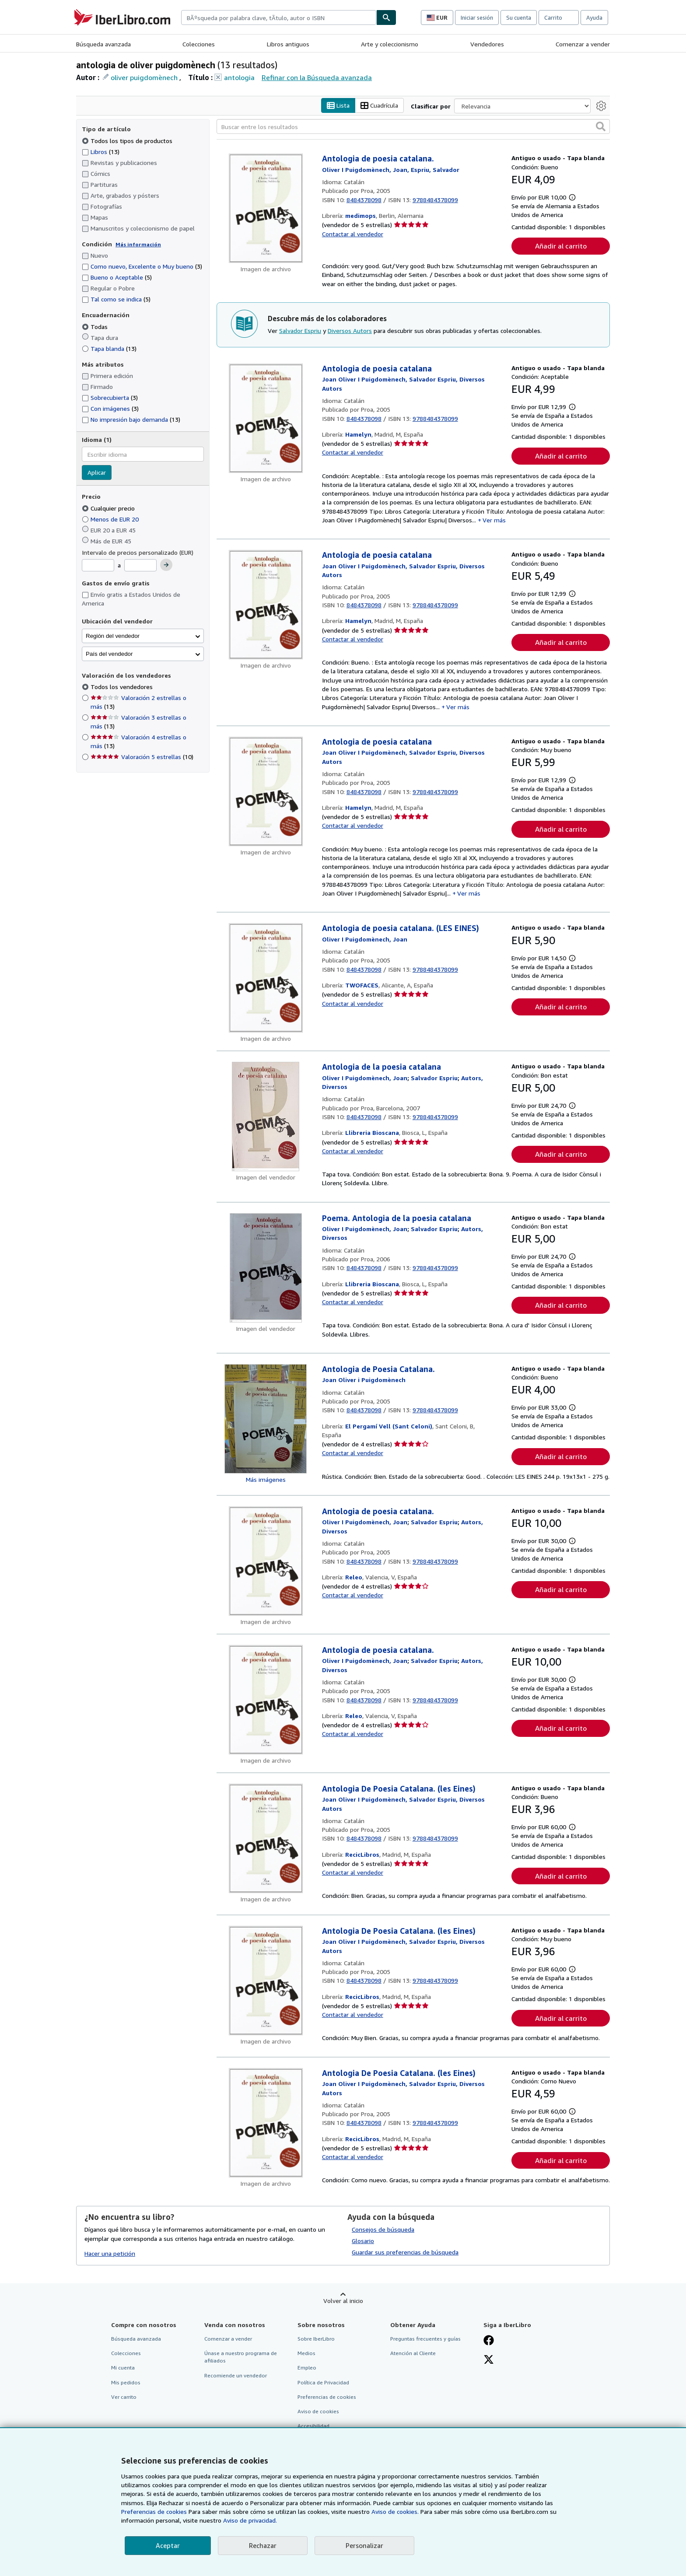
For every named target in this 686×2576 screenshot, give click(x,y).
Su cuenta (518, 17)
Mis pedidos (125, 2382)
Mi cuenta (123, 2368)
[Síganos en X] (488, 2360)
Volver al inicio (343, 2301)
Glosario (363, 2241)
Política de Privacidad (323, 2382)
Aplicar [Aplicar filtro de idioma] (97, 472)
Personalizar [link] (364, 2545)
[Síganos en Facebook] (488, 2341)
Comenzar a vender (583, 44)
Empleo (307, 2368)
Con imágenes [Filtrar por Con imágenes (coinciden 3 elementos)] (110, 409)
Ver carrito (123, 2397)
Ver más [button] (494, 520)
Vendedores (487, 44)
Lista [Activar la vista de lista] (338, 106)
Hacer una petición (109, 2253)
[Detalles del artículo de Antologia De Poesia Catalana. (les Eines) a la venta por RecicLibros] (266, 1838)
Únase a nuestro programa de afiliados (240, 2357)
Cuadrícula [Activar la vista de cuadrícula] (379, 106)
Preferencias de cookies (154, 2511)
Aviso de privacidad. (250, 2520)
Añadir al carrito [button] (561, 246)
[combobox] (278, 17)
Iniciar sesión (477, 17)
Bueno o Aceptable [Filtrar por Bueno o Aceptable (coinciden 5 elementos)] (117, 277)
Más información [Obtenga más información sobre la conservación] (138, 244)
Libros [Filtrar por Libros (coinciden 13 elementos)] (100, 151)
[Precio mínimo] (98, 566)
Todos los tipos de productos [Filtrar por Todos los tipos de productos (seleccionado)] (128, 140)
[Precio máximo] (140, 566)
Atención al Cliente (413, 2353)
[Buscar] (386, 17)
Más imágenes (266, 1479)
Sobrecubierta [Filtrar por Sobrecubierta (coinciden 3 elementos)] (110, 398)
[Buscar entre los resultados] (413, 126)
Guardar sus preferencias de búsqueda (405, 2252)
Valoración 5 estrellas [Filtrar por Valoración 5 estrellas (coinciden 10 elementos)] (142, 757)
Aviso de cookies (318, 2411)
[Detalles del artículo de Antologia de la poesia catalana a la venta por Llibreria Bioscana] (266, 1117)
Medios (306, 2353)
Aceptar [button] (168, 2545)
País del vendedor (109, 654)
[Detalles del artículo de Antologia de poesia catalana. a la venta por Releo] (266, 1561)
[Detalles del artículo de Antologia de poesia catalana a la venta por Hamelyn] (266, 418)
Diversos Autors (350, 331)
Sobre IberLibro (316, 2339)
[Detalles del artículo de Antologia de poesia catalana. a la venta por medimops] (266, 208)
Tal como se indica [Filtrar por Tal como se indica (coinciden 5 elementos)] (116, 299)
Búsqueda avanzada (103, 44)
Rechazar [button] (262, 2545)
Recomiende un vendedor (235, 2375)
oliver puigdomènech (144, 77)
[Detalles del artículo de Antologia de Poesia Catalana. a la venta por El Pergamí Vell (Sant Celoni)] (266, 1419)
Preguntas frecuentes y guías (425, 2339)
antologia (239, 77)
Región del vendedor (113, 636)
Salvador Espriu (300, 331)
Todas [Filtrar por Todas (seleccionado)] (95, 326)
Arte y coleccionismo (389, 44)
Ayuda (594, 17)
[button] (601, 127)
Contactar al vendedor (352, 234)
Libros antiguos (288, 44)
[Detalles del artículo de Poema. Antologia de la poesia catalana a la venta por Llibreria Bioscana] (266, 1268)
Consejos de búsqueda (383, 2229)
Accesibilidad (313, 2425)
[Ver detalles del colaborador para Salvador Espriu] (434, 1078)
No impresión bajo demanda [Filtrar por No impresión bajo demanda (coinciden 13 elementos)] (131, 420)
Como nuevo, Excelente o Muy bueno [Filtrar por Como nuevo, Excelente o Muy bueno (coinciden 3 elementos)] (142, 266)
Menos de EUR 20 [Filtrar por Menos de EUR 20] (111, 519)
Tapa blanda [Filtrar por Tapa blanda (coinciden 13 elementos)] (109, 348)
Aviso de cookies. (395, 2511)
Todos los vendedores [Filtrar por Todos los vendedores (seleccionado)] (122, 687)
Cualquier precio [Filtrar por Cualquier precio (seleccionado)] (109, 508)
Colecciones (198, 44)
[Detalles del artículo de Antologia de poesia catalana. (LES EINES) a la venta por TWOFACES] (266, 978)
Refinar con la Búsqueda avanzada (317, 77)
